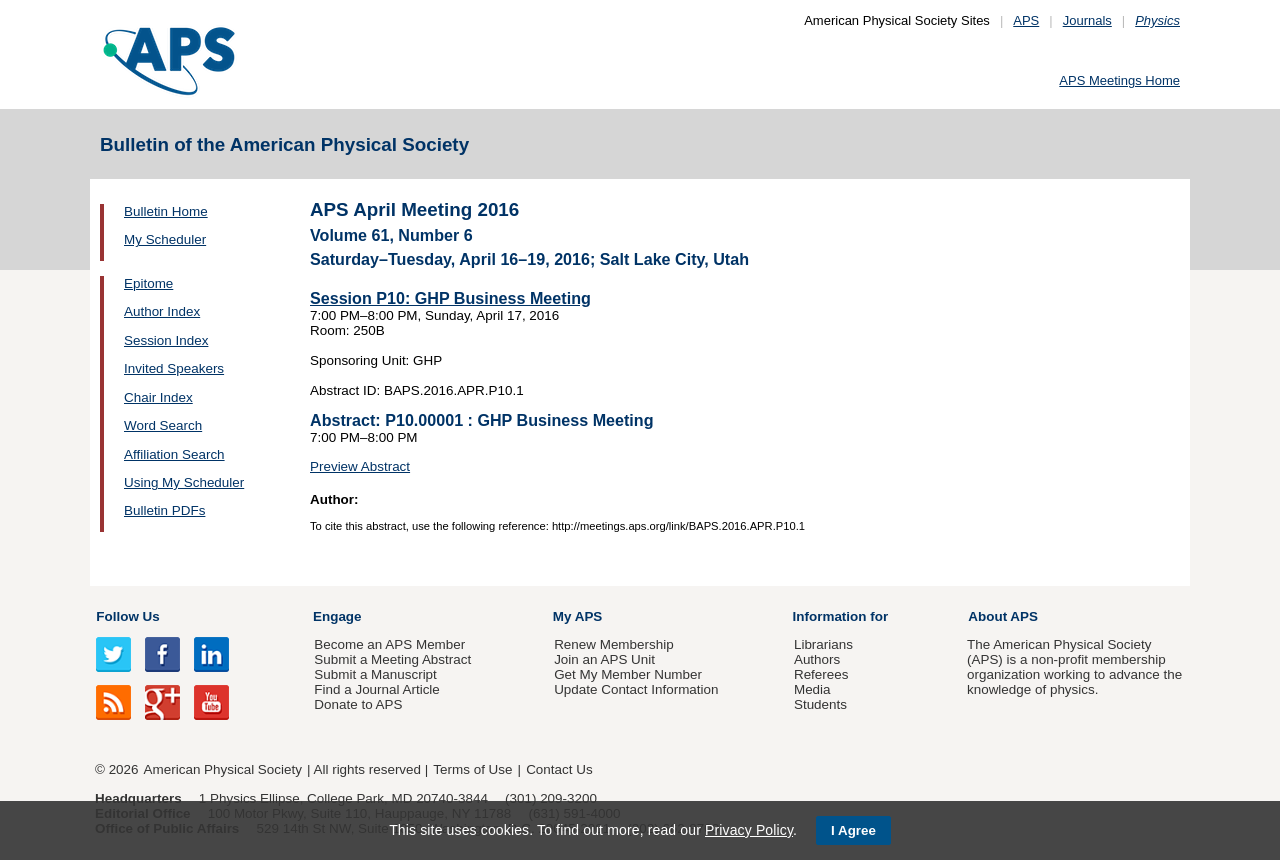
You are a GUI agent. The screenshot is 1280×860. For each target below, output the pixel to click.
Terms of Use (472, 769)
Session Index (166, 340)
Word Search (163, 425)
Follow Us (127, 616)
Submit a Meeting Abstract (392, 659)
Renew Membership (614, 644)
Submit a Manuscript (375, 674)
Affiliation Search (174, 454)
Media (812, 689)
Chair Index (158, 397)
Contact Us (559, 769)
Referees (821, 674)
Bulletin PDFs (164, 510)
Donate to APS (358, 704)
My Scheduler (165, 239)
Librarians (823, 644)
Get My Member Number (628, 674)
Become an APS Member (389, 644)
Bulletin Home (166, 211)
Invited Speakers (174, 368)
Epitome (148, 283)
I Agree (853, 830)
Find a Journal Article (376, 689)
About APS (1003, 616)
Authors (817, 659)
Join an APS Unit (604, 659)
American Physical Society (223, 769)
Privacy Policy (749, 830)
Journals (1087, 20)
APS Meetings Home (1119, 80)
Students (820, 704)
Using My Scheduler (184, 482)
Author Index (162, 311)
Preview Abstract (360, 466)
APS (1026, 20)
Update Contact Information (636, 689)
